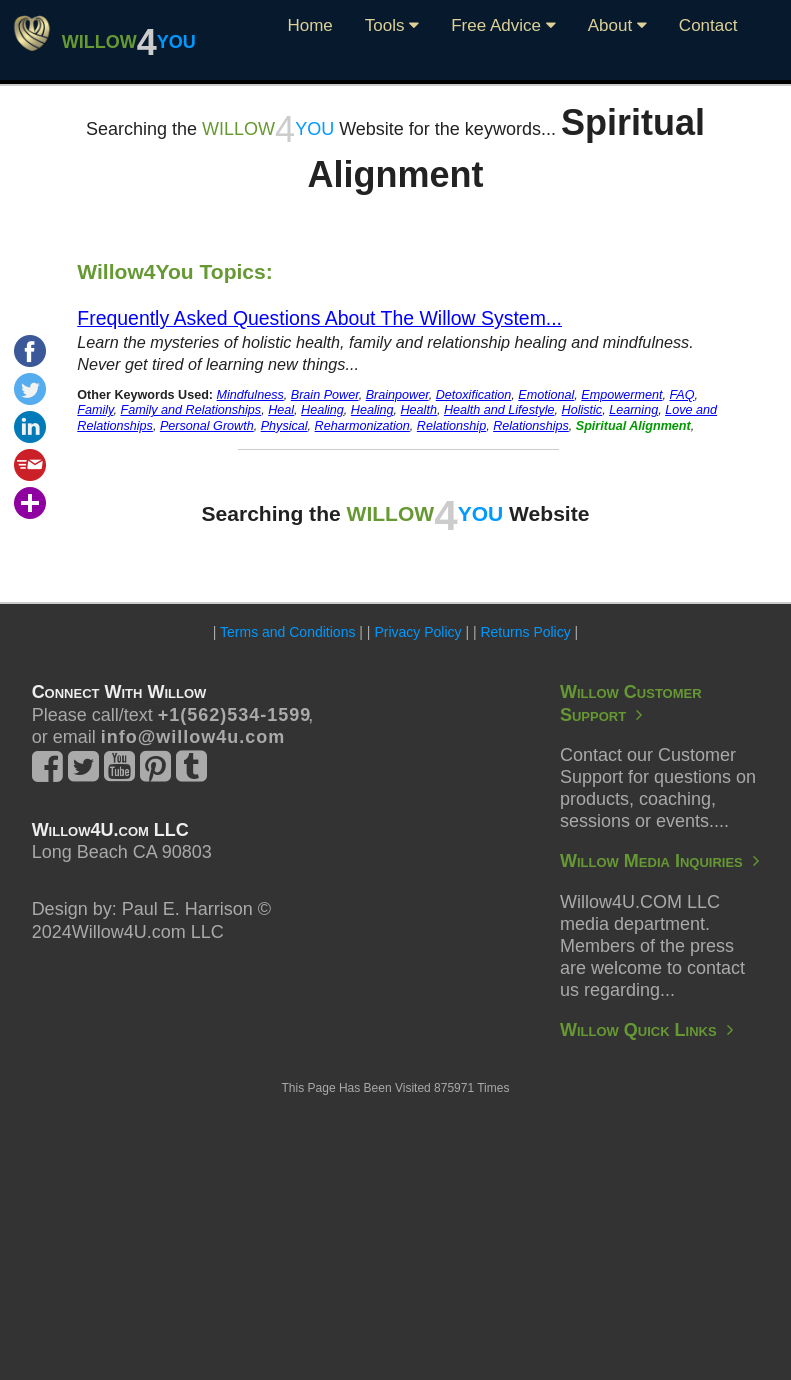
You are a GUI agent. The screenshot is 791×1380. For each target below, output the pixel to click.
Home (309, 25)
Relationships (531, 426)
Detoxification (474, 395)
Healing (322, 410)
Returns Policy (525, 632)
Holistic (582, 410)
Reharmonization (362, 426)
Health (419, 410)
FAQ (682, 395)
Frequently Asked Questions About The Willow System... (319, 318)
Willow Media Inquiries (659, 861)
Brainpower (397, 395)
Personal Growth (207, 426)
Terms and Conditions (287, 632)
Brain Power (325, 395)
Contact (708, 25)
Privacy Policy (417, 632)
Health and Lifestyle (499, 410)
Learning (633, 410)
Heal (281, 410)
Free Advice (503, 25)
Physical (284, 426)
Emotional (546, 395)
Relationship (451, 426)
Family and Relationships (190, 410)
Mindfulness (250, 395)
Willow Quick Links (646, 1030)
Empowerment (621, 395)
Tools (392, 25)
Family (95, 410)
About (617, 25)
